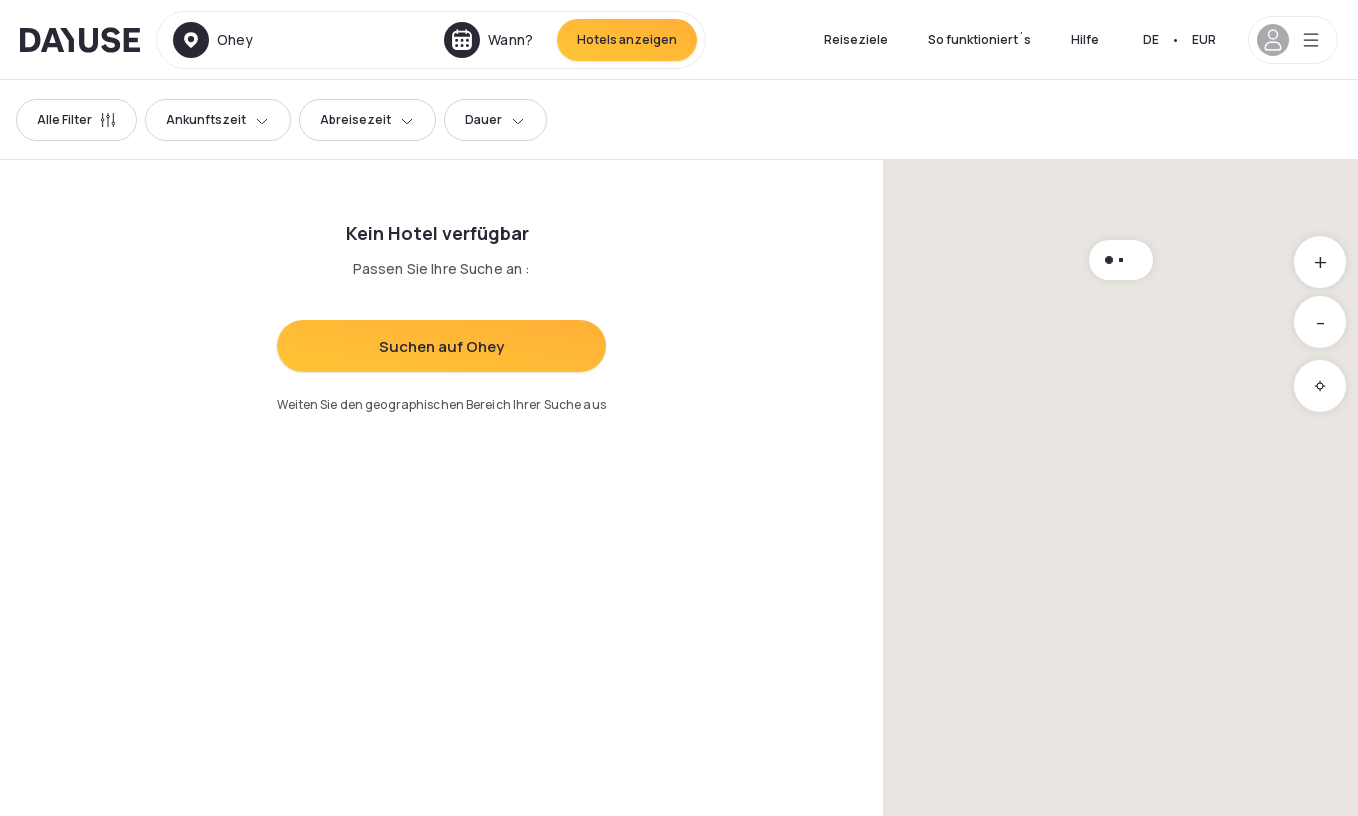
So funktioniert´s (979, 39)
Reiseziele (856, 39)
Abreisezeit (367, 119)
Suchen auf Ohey (441, 346)
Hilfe (1085, 39)
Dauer (495, 119)
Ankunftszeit (218, 119)
